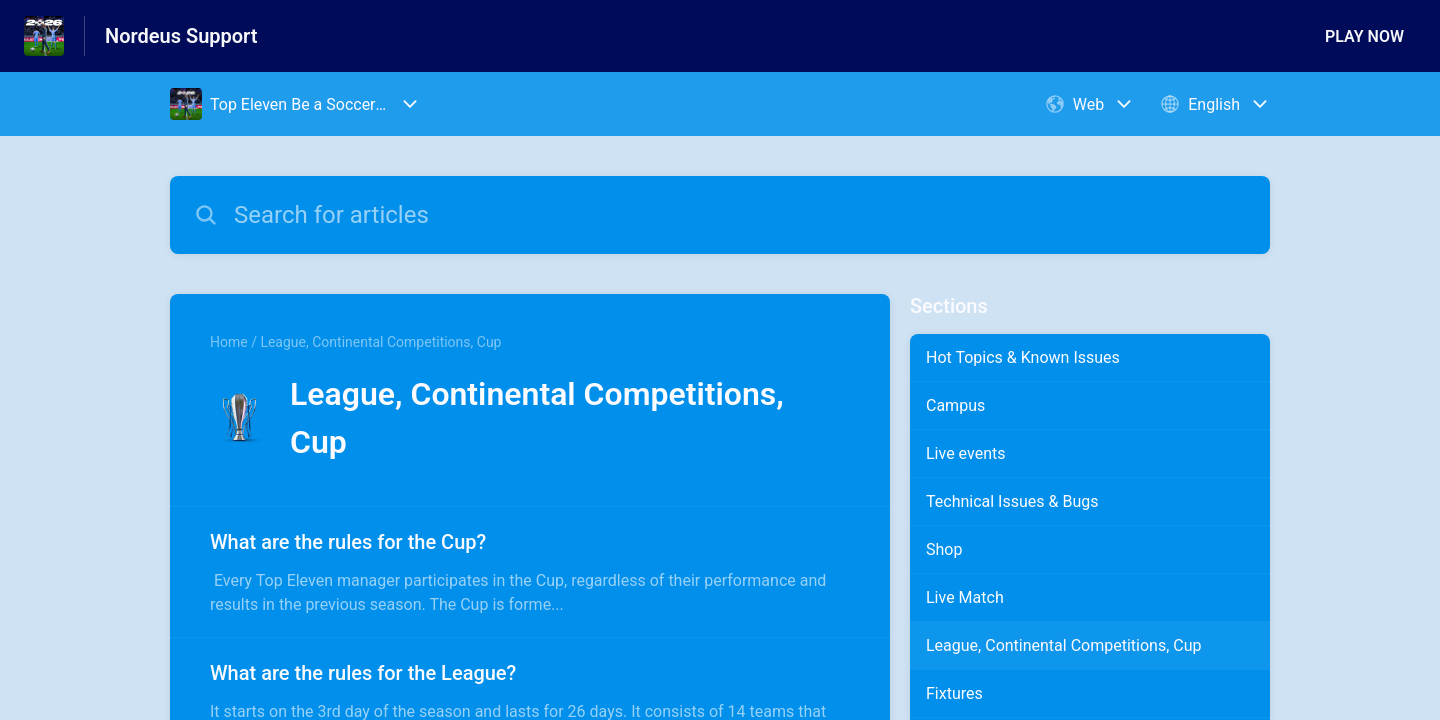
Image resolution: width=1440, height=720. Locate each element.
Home (229, 342)
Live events (965, 453)
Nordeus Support (181, 36)
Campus (955, 405)
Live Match (965, 597)
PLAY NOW (1364, 36)
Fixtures (954, 693)
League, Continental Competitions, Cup (1064, 645)
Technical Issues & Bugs (1012, 501)
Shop (944, 549)
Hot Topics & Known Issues (1023, 357)
